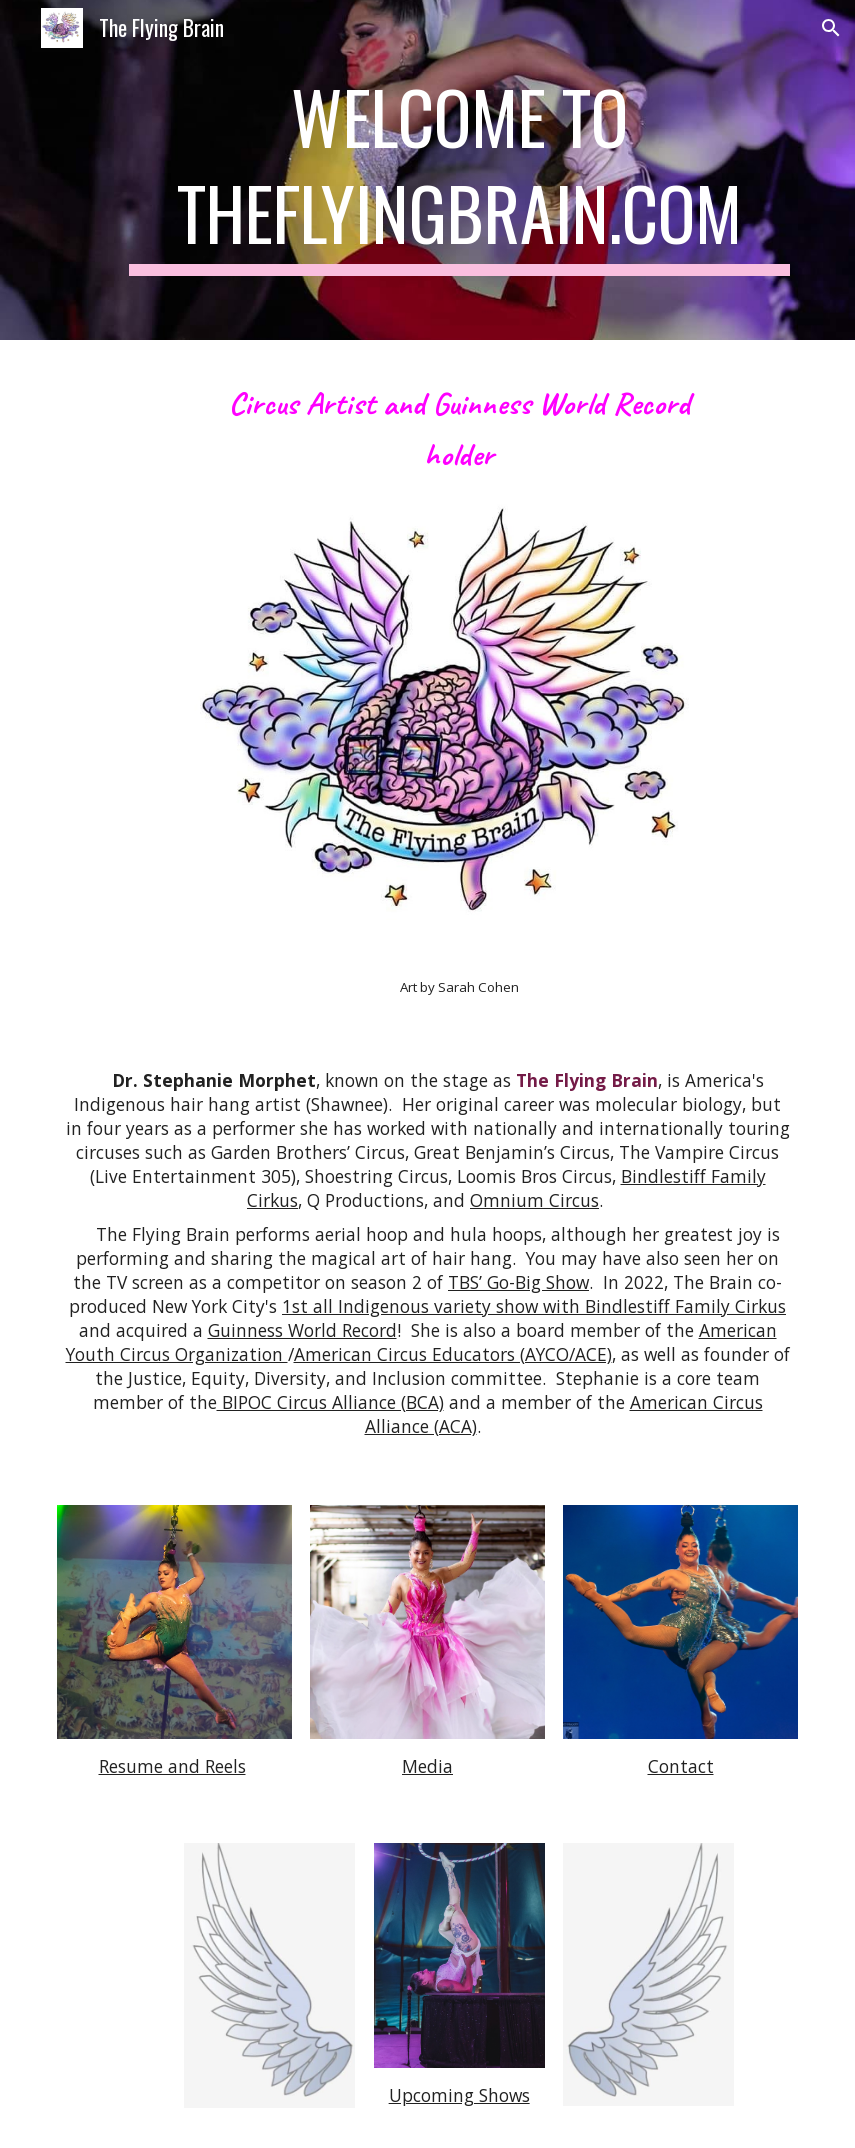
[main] (459, 170)
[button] (831, 28)
